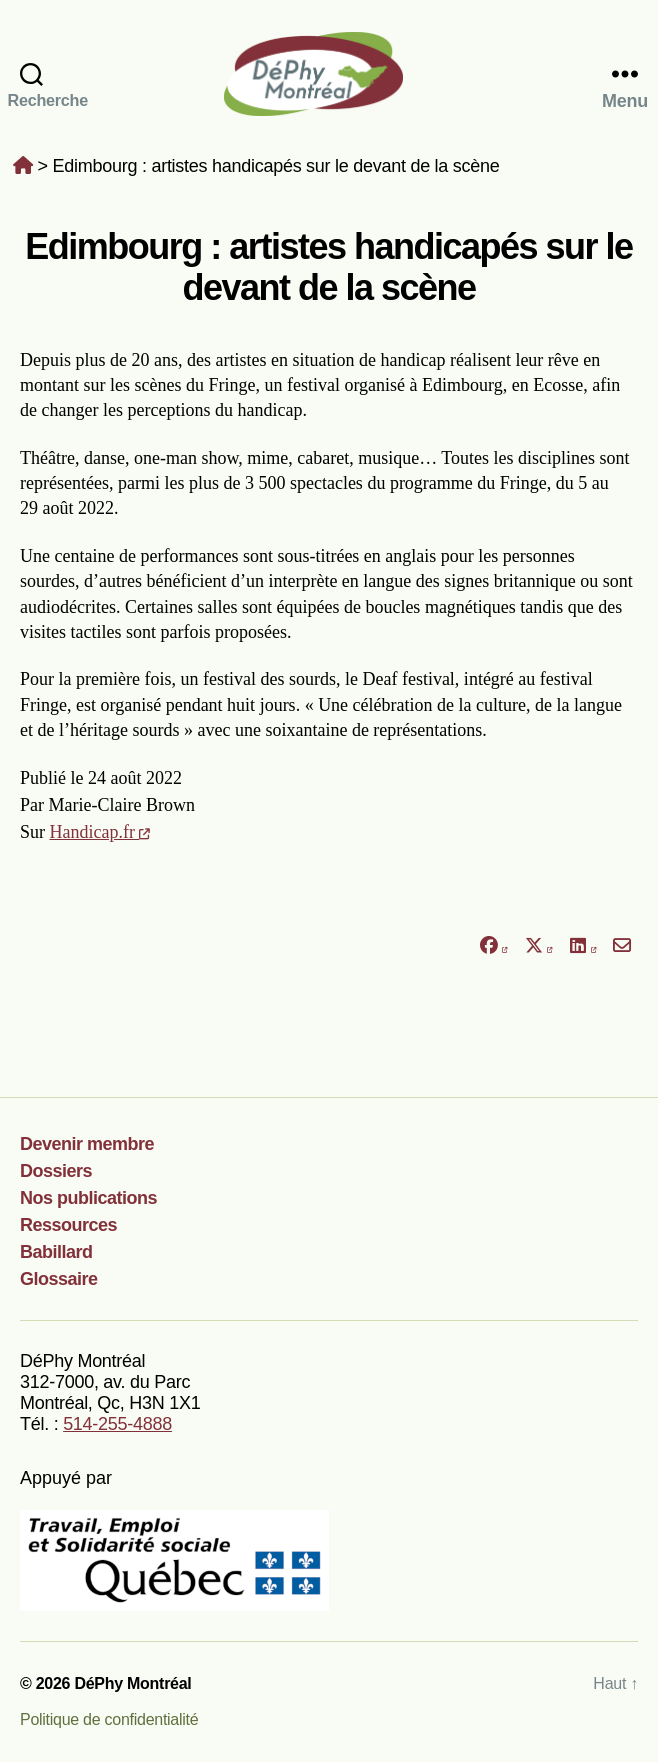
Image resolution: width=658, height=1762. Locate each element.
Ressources (68, 1225)
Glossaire (59, 1279)
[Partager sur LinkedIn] (583, 946)
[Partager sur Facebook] (493, 946)
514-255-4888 (117, 1424)
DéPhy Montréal (329, 73)
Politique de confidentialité (109, 1719)
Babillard (56, 1252)
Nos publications (88, 1198)
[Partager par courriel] (622, 946)
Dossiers (56, 1171)
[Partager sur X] (539, 946)
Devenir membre (87, 1144)
